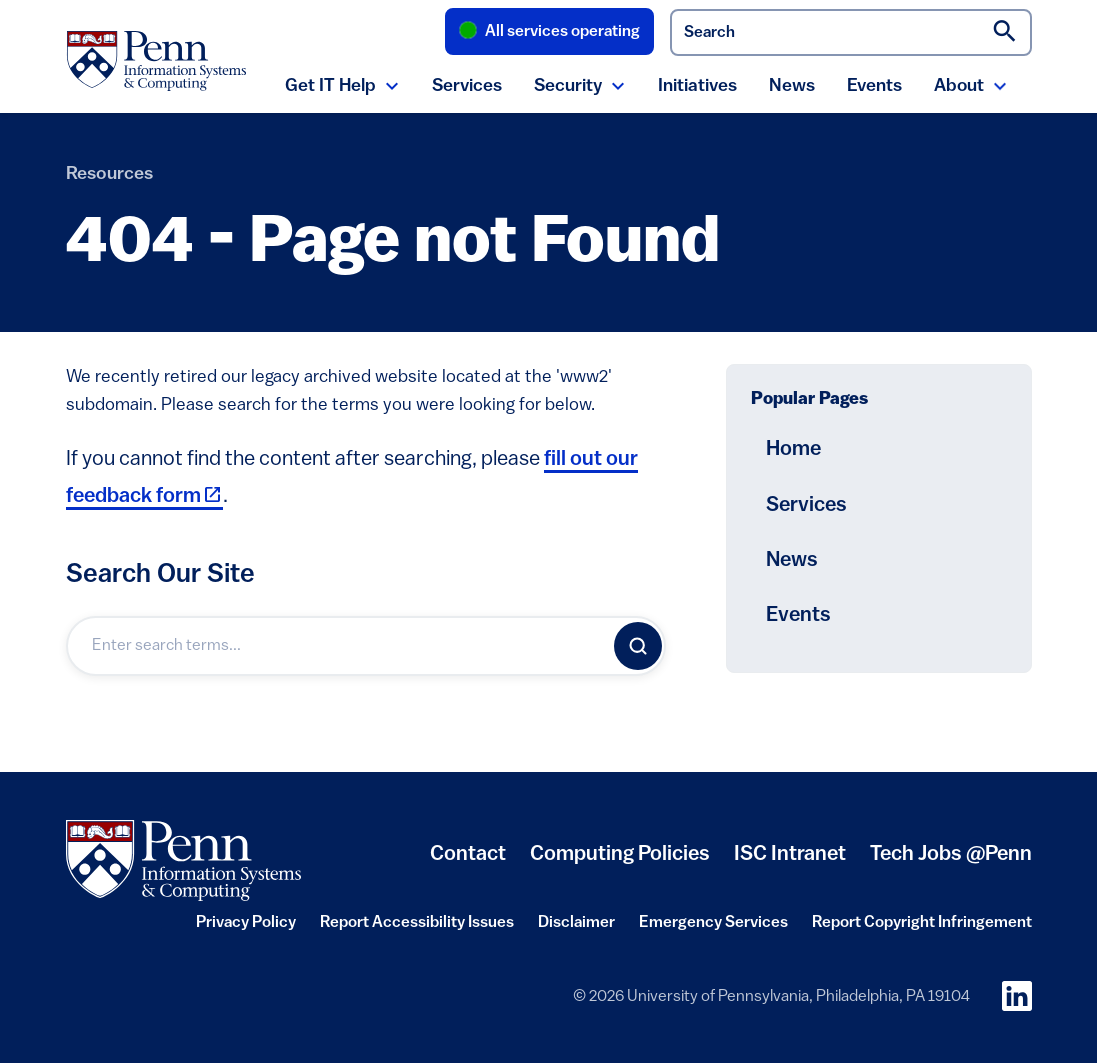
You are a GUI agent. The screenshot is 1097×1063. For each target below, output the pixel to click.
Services (467, 86)
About (959, 86)
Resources (109, 174)
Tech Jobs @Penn (951, 854)
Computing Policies (620, 862)
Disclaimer (576, 929)
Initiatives (697, 86)
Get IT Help (330, 86)
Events (874, 86)
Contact (468, 854)
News (792, 86)
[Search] (638, 646)
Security (568, 86)
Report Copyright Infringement (922, 929)
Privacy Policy (246, 929)
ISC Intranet (790, 862)
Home (793, 449)
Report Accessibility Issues (417, 929)
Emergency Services (713, 929)
